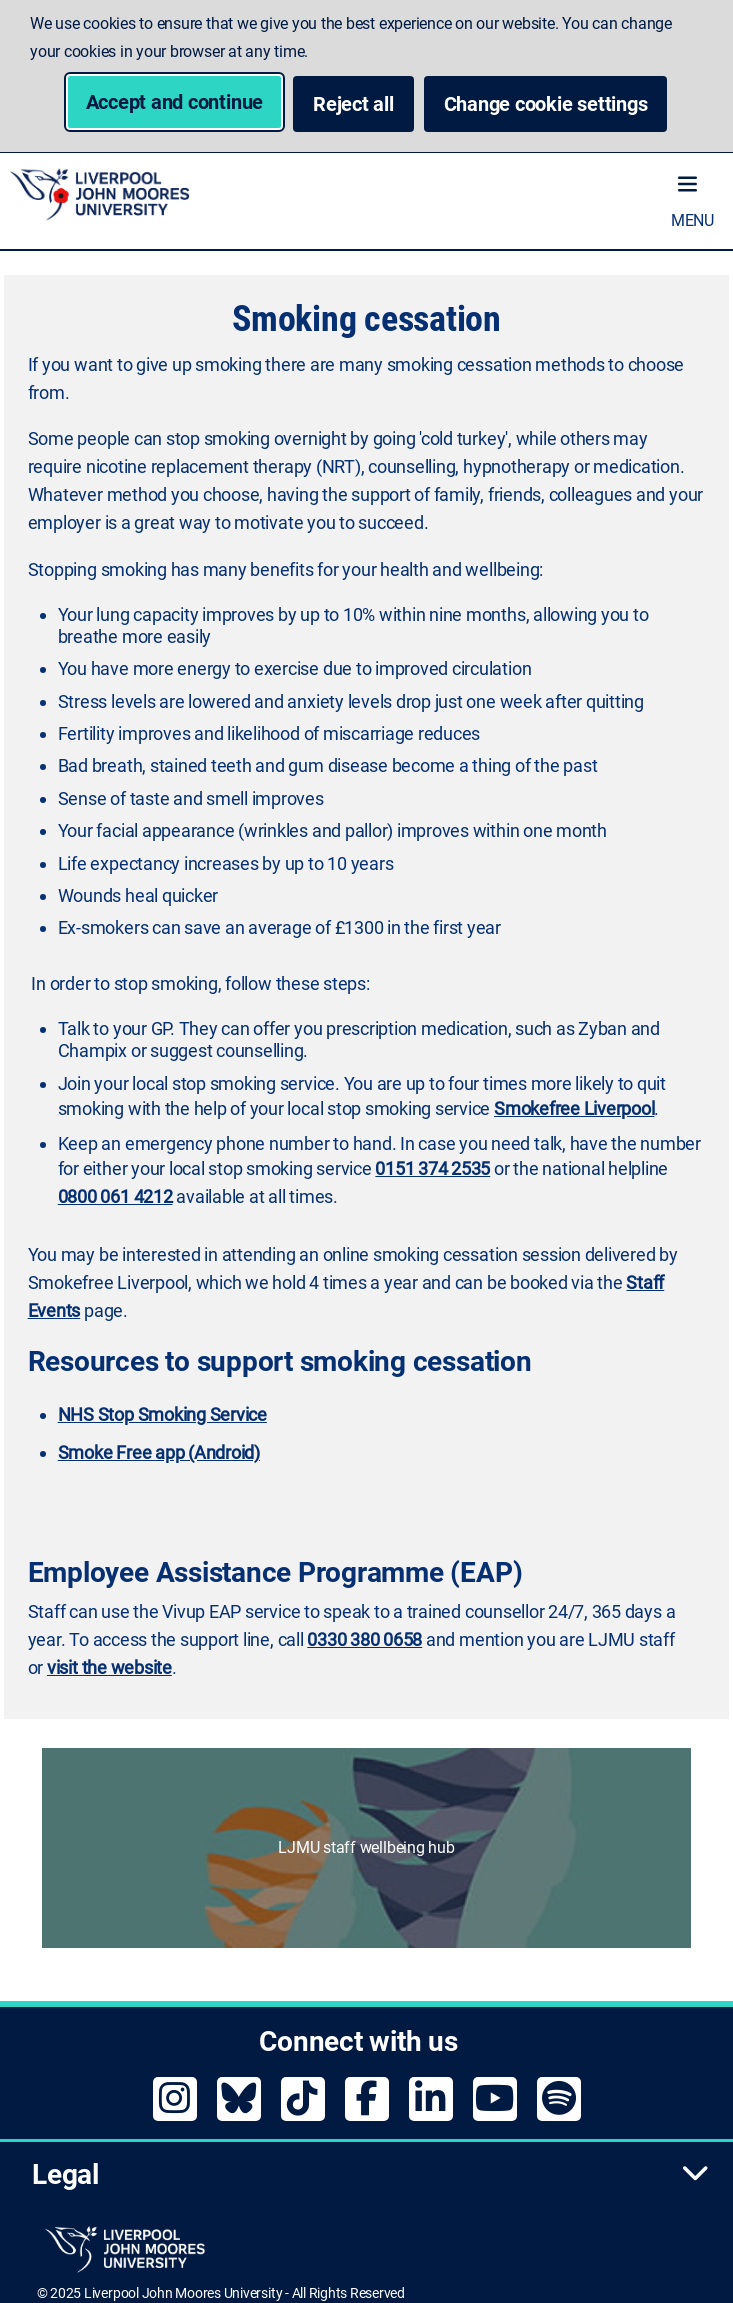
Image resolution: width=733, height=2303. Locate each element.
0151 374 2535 (432, 1168)
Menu (692, 220)
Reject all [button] (353, 104)
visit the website (109, 1667)
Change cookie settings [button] (556, 103)
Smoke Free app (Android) (159, 1452)
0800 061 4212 (115, 1196)
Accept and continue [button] (174, 102)
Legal (370, 2174)
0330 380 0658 (364, 1639)
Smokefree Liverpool (574, 1108)
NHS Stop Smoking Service (162, 1414)
